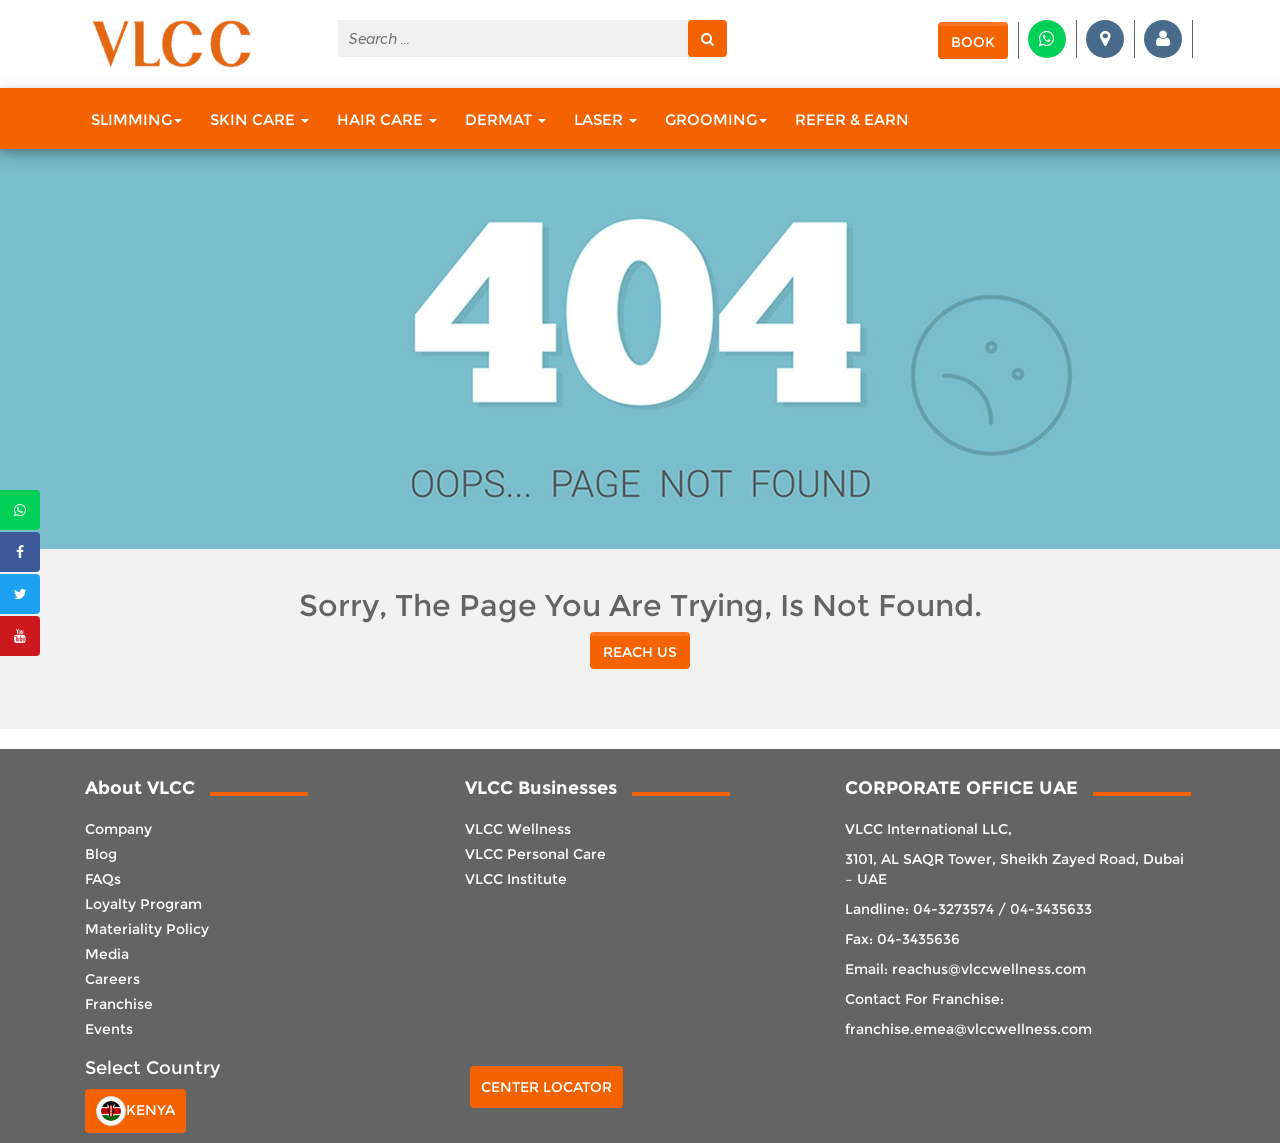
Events (109, 1029)
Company (118, 829)
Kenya (135, 1111)
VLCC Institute (516, 879)
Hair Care (387, 119)
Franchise (119, 1004)
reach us (640, 652)
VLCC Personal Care (535, 854)
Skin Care (259, 119)
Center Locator (546, 1087)
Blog (101, 854)
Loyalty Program (143, 904)
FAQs (103, 879)
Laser (605, 119)
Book (973, 42)
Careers (112, 979)
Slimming (136, 119)
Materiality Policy (147, 929)
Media (107, 954)
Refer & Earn (852, 119)
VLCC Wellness (518, 829)
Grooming (716, 119)
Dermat (505, 119)
